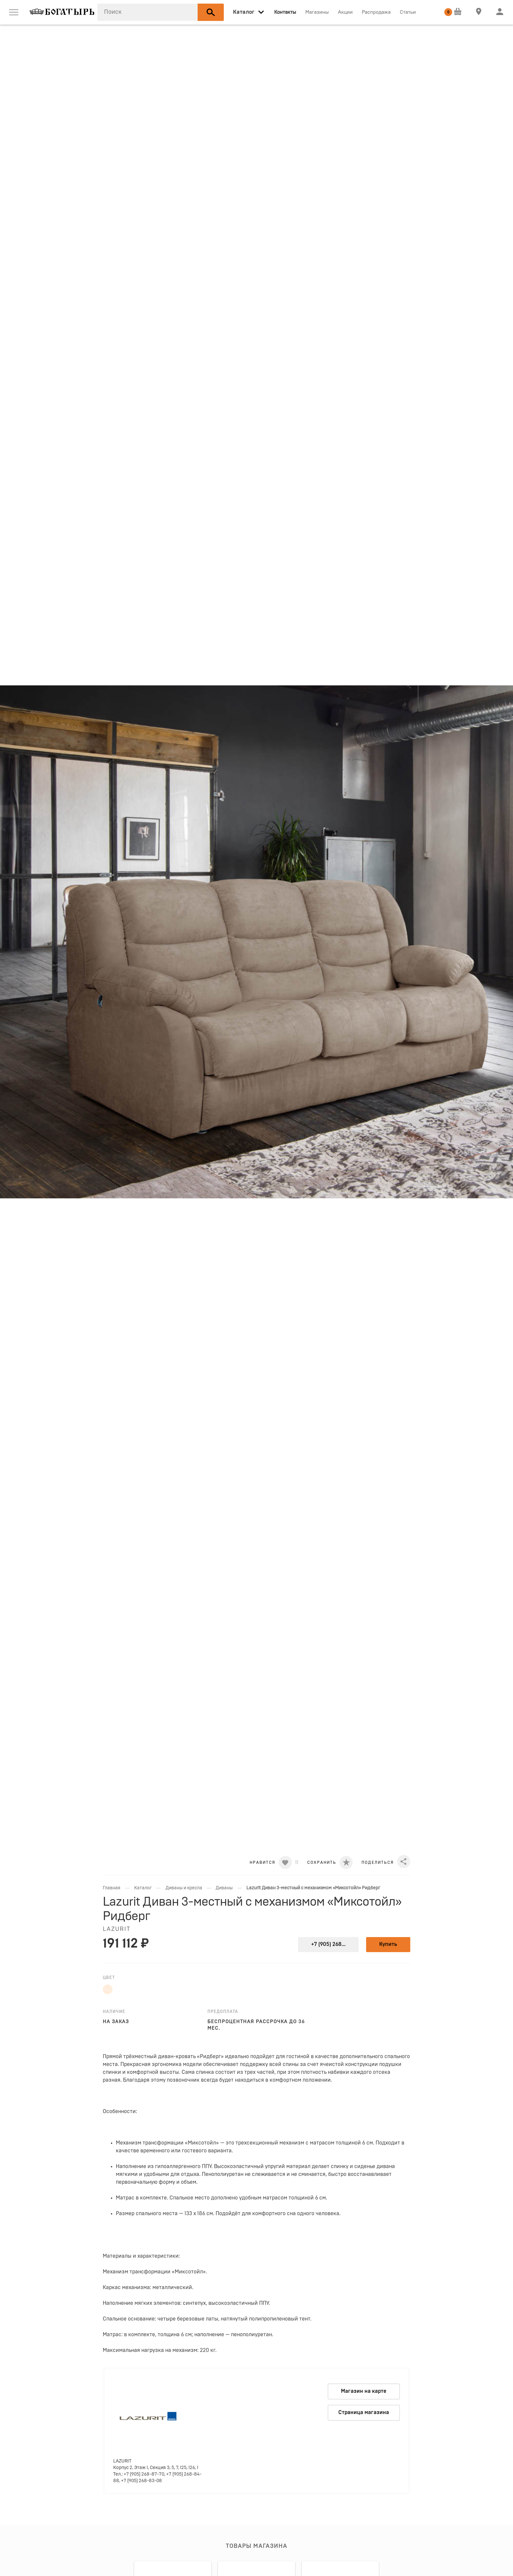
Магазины (317, 12)
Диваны (224, 1888)
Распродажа (376, 12)
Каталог (143, 1888)
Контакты (285, 12)
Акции (345, 12)
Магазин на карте (363, 2391)
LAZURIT (117, 1929)
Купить (388, 1944)
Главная (111, 1888)
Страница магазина (363, 2412)
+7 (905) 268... (328, 1944)
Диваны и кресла (184, 1888)
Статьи (408, 12)
